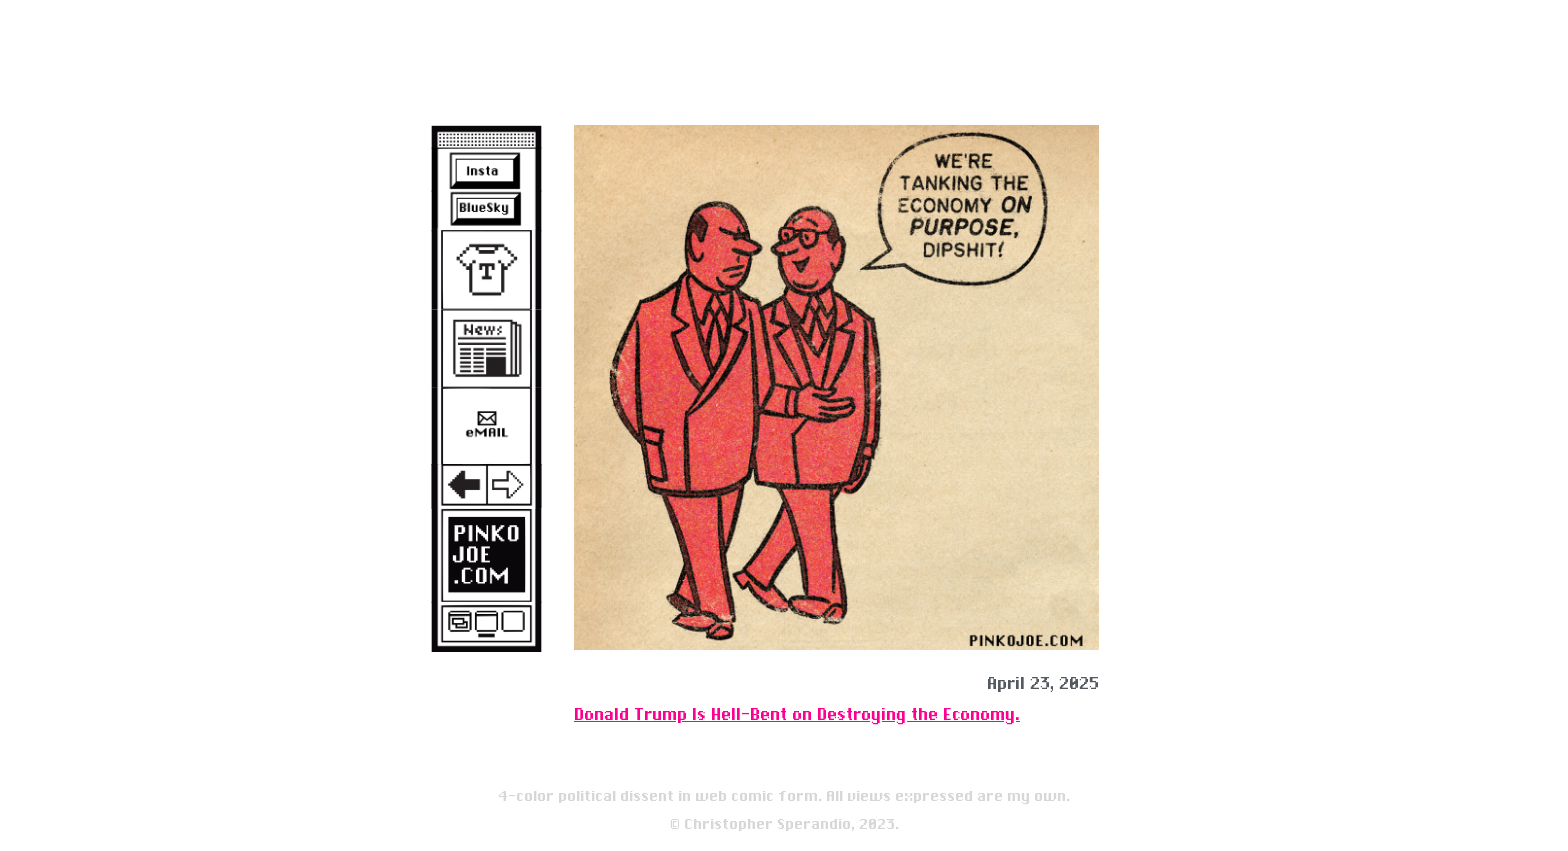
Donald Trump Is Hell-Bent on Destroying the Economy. (797, 714)
